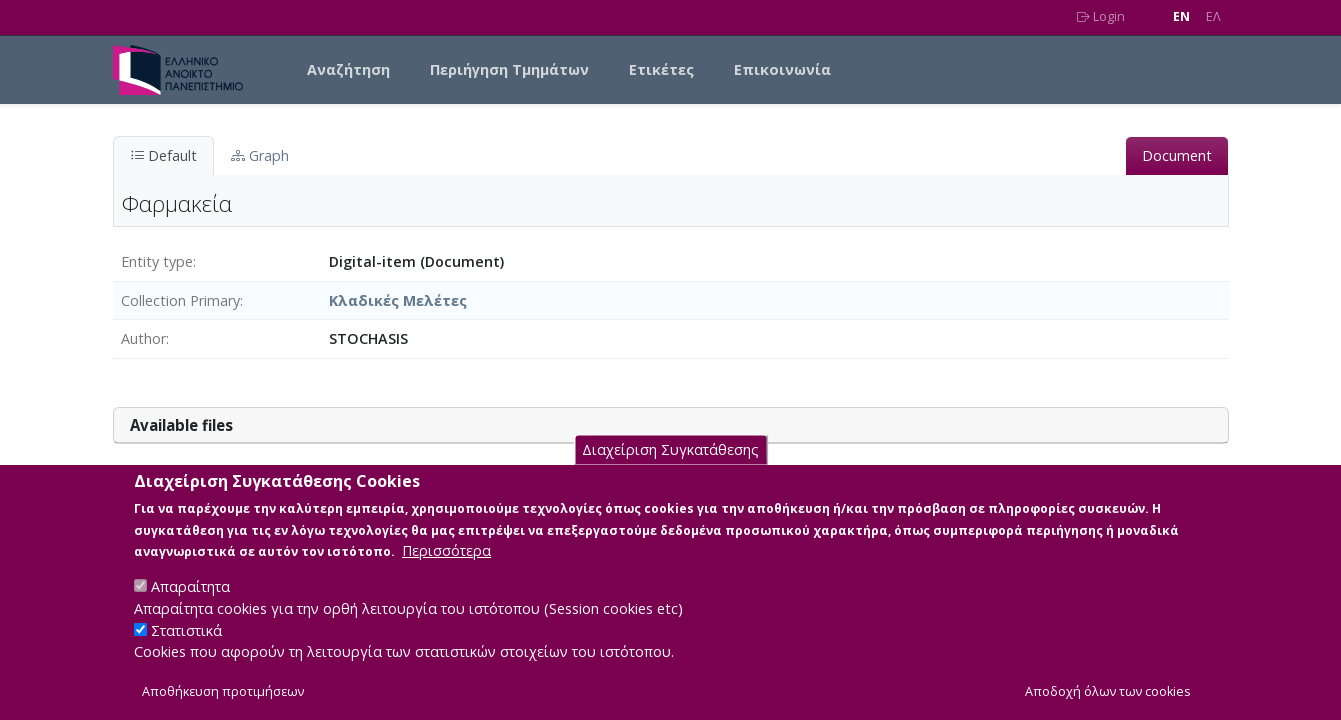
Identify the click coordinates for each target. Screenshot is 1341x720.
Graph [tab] (260, 155)
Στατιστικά (186, 651)
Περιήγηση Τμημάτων (509, 69)
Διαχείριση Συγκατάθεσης (670, 471)
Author (143, 338)
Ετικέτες (661, 69)
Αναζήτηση (348, 69)
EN (1181, 16)
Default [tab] (163, 155)
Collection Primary (180, 300)
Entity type (157, 261)
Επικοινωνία (782, 69)
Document (1177, 155)
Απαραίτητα (190, 608)
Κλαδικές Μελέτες (398, 300)
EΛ (1213, 16)
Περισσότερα (446, 572)
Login (1101, 16)
